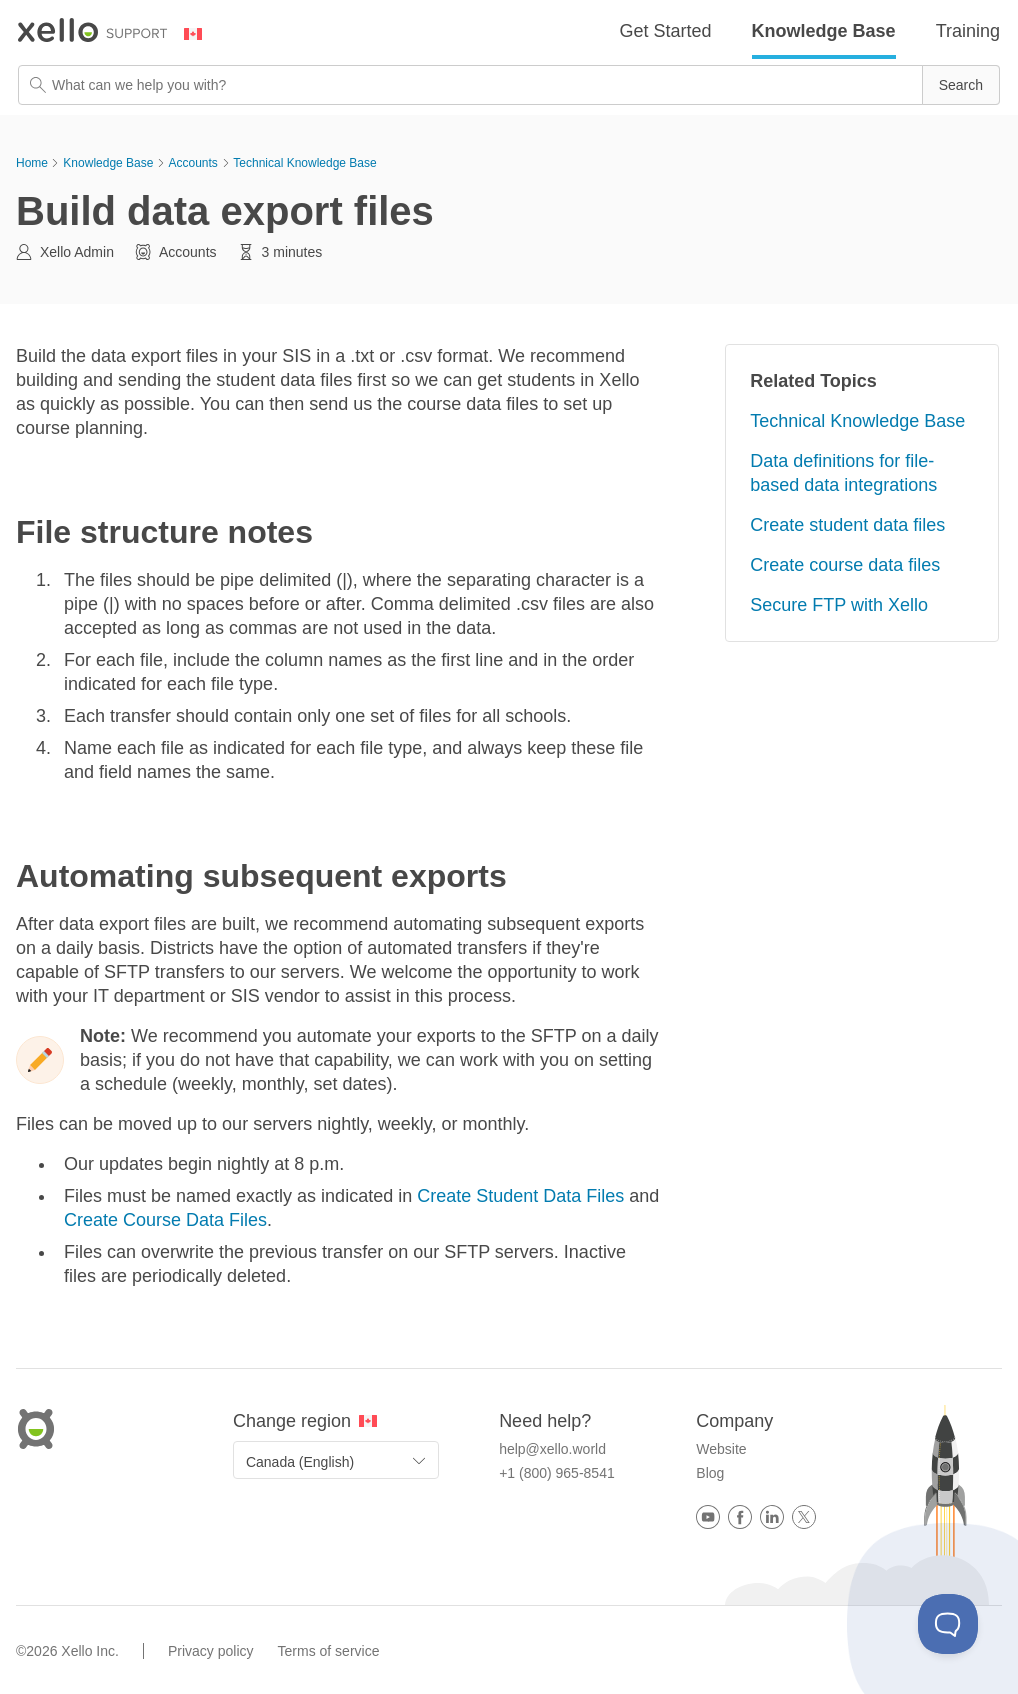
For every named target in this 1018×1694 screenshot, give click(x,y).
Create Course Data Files (165, 1220)
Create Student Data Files (523, 1196)
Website (721, 1449)
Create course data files (845, 565)
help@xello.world (552, 1449)
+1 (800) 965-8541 (557, 1473)
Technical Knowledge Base (304, 163)
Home (32, 163)
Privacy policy (211, 1651)
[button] (961, 85)
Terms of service (329, 1651)
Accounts (192, 163)
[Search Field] (509, 85)
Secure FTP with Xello (839, 605)
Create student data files (847, 525)
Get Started (666, 31)
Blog (710, 1473)
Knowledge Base (824, 31)
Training (968, 31)
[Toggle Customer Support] (948, 1624)
